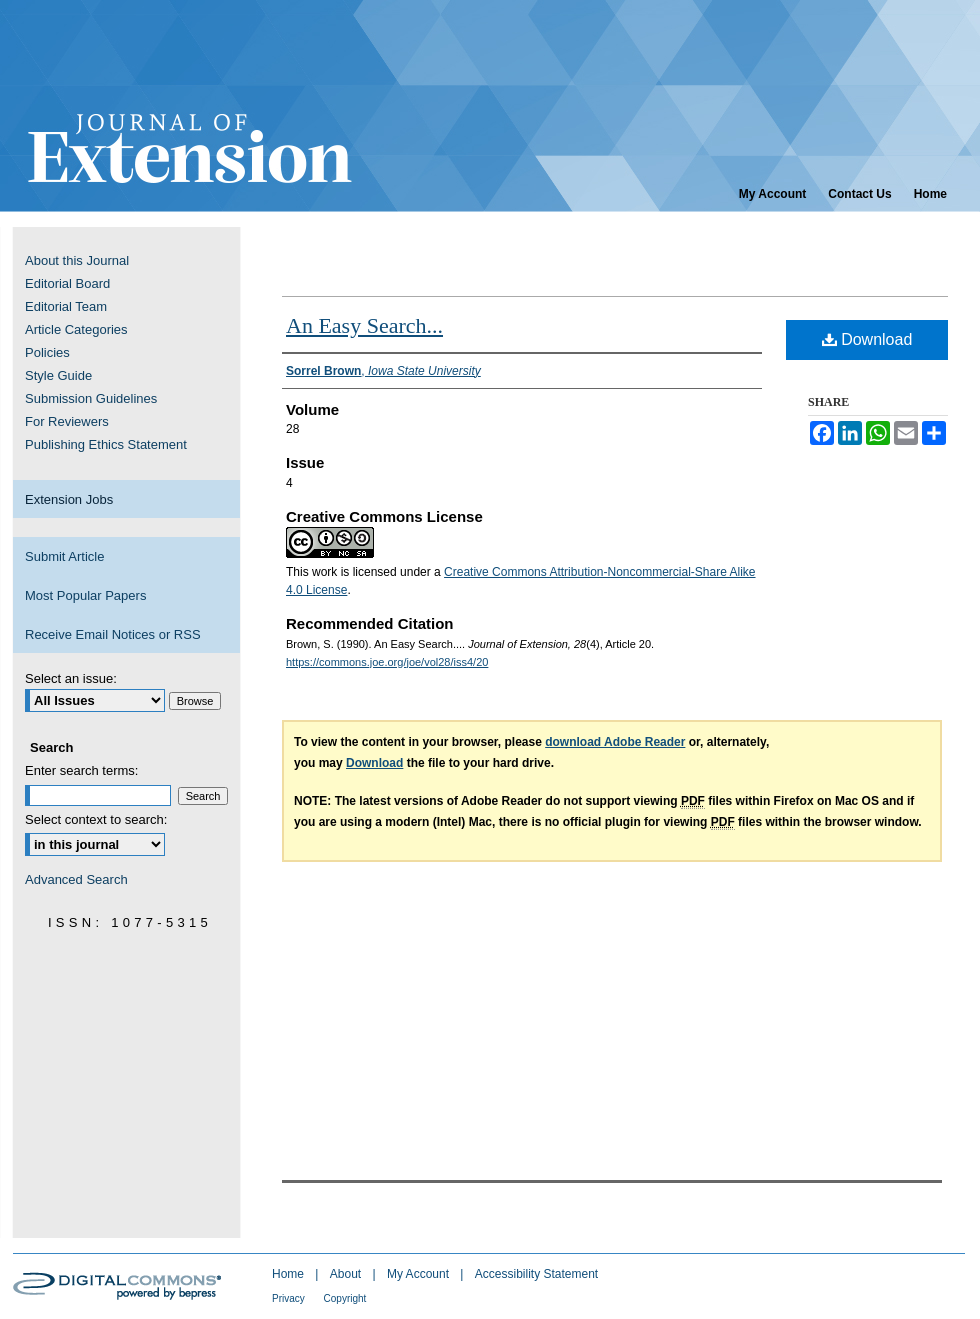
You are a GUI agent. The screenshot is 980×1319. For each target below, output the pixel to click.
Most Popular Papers (85, 595)
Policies (47, 352)
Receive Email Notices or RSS (113, 634)
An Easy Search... (364, 325)
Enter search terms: (81, 770)
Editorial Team (66, 306)
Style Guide (58, 375)
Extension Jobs (69, 499)
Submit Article (64, 556)
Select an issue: (71, 678)
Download (867, 339)
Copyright (345, 1298)
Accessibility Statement (536, 1274)
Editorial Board (67, 283)
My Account (419, 1274)
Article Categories (76, 329)
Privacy (290, 1298)
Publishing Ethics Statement (106, 444)
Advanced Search (76, 879)
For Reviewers (67, 421)
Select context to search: (96, 819)
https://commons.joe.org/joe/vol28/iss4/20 (387, 662)
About (347, 1274)
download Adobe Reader (615, 742)
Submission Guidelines (91, 398)
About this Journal (77, 260)
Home (289, 1274)
